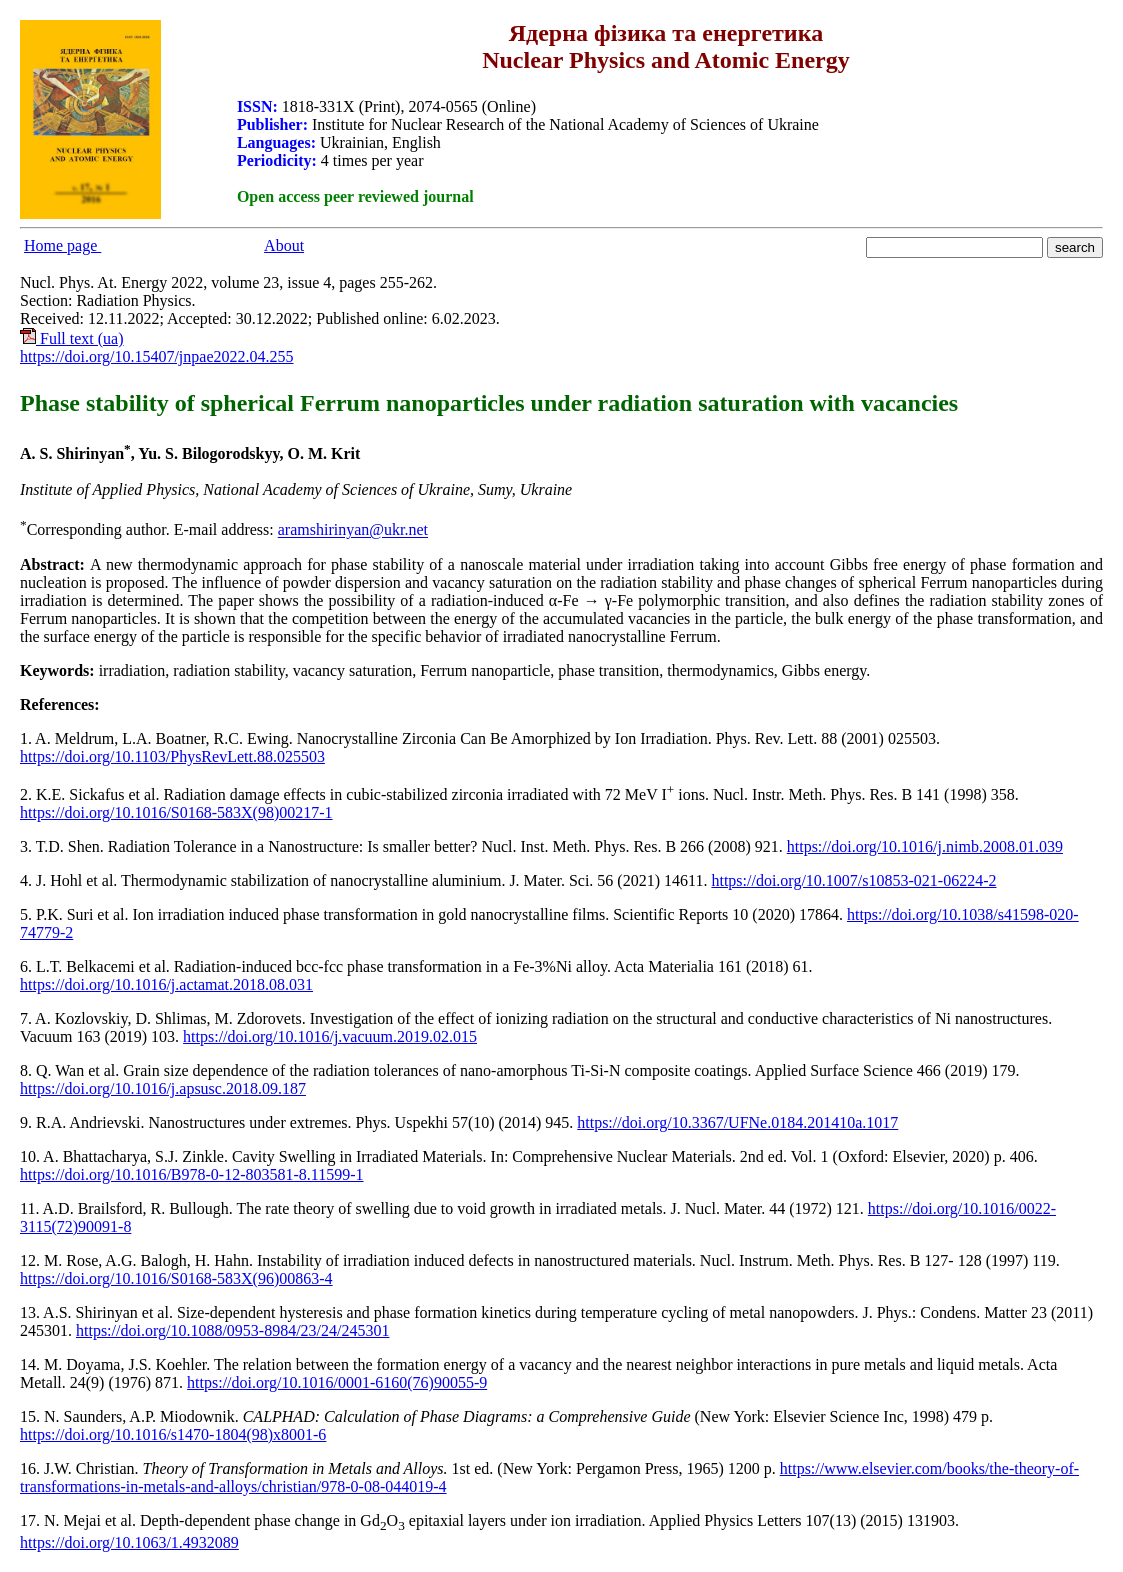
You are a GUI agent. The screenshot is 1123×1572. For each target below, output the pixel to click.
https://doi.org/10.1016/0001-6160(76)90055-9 (337, 1382)
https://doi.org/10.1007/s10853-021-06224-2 (853, 880)
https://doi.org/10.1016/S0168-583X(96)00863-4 (176, 1278)
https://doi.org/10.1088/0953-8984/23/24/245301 (233, 1330)
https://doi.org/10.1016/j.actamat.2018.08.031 (166, 984)
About (284, 245)
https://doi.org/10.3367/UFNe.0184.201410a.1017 (737, 1122)
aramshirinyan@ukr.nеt (353, 530)
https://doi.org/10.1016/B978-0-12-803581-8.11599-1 (192, 1174)
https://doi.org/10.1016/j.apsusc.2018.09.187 (163, 1088)
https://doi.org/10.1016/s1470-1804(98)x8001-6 (173, 1434)
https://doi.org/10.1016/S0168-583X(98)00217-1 (176, 812)
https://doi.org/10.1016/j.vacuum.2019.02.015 (330, 1036)
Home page (62, 245)
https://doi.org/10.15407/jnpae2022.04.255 (156, 356)
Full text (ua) (72, 338)
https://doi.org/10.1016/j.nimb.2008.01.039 (925, 846)
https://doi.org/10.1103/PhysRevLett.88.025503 (172, 756)
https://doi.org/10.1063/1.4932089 (129, 1542)
